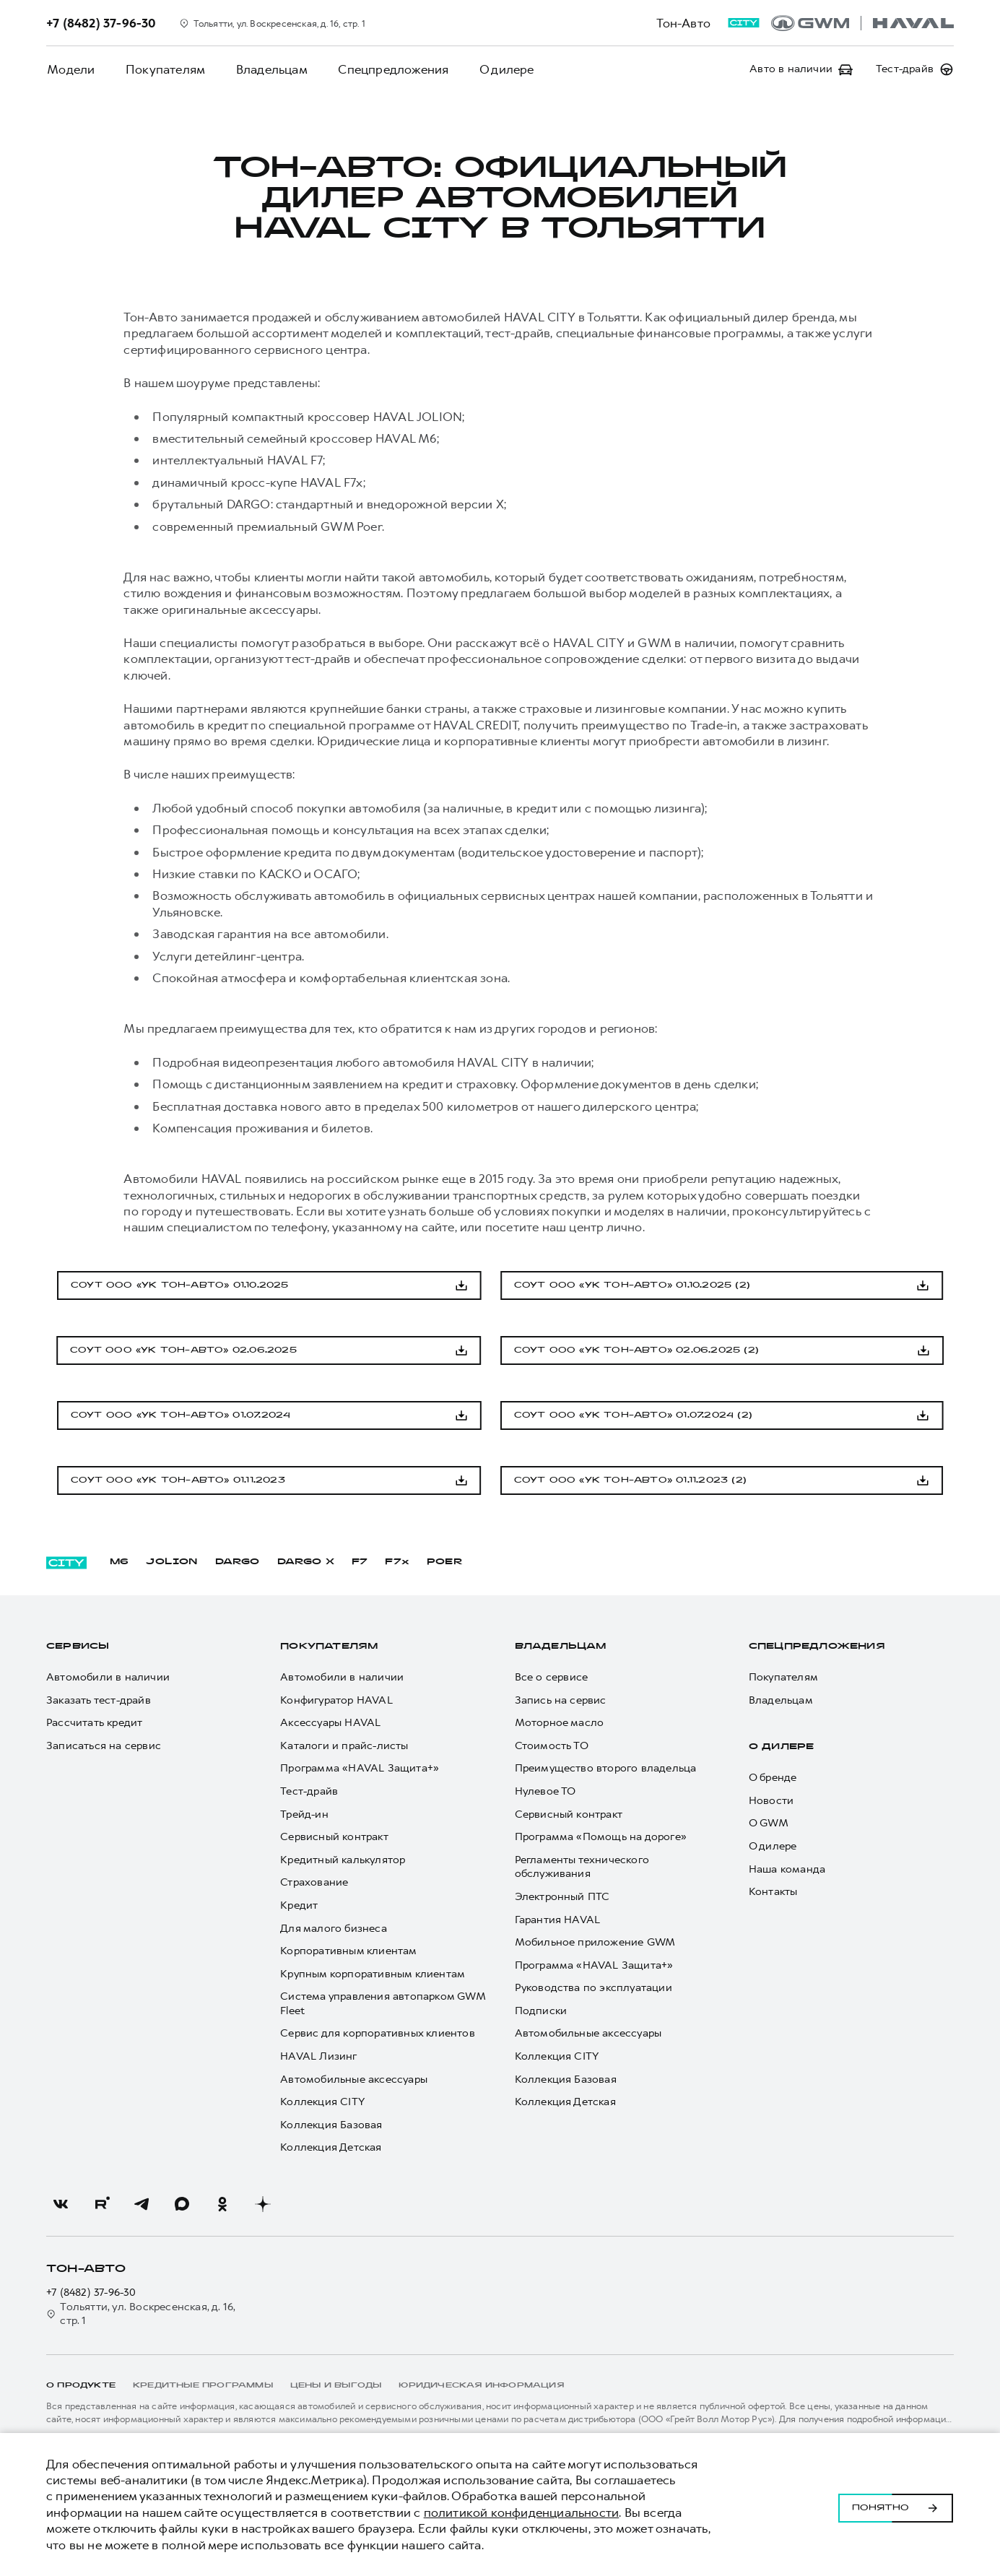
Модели (70, 69)
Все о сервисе (551, 1677)
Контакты (773, 1892)
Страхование (314, 1882)
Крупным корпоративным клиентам (372, 1974)
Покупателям (162, 69)
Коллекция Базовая (331, 2125)
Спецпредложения (386, 69)
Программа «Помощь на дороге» (601, 1837)
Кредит (299, 1905)
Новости (771, 1801)
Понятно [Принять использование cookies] (896, 2504)
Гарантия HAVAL (558, 1920)
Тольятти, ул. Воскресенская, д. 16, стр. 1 (140, 2314)
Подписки (541, 2011)
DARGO (237, 1562)
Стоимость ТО (551, 1746)
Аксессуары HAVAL (330, 1723)
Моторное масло (559, 1723)
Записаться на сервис (103, 1746)
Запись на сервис (560, 1700)
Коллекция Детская (330, 2147)
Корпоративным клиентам (348, 1951)
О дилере (498, 69)
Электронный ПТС (562, 1897)
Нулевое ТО (545, 1791)
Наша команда (787, 1869)
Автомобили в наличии (108, 1677)
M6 (119, 1562)
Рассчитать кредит (94, 1723)
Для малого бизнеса (333, 1928)
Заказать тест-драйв (98, 1700)
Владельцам (267, 69)
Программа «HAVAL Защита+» (359, 1768)
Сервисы (77, 1646)
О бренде (773, 1777)
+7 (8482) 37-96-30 (91, 2292)
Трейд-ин (304, 1814)
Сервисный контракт (334, 1837)
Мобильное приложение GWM (595, 1942)
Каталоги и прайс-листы (344, 1746)
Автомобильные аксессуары (353, 2079)
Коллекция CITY (322, 2102)
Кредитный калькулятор (342, 1860)
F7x (397, 1562)
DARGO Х (305, 1562)
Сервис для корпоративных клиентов (377, 2033)
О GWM (768, 1823)
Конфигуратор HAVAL (336, 1700)
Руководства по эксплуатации (593, 1988)
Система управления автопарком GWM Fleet (382, 2004)
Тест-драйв (309, 1791)
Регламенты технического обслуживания (582, 1867)
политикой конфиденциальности (521, 2512)
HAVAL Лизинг (318, 2056)
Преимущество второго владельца (606, 1768)
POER (445, 1562)
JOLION (171, 1562)
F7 (360, 1562)
